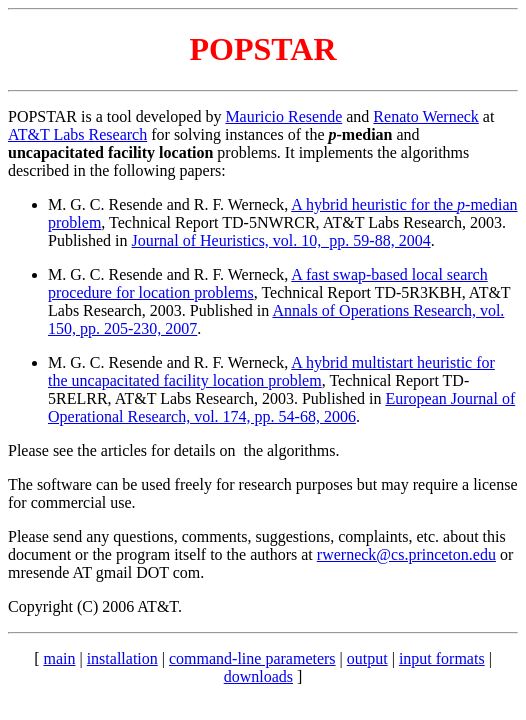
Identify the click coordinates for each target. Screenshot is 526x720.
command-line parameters (252, 658)
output (367, 658)
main (59, 658)
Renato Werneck (425, 116)
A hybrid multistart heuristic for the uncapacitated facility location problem (271, 371)
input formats (442, 658)
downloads (258, 676)
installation (122, 658)
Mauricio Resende (283, 116)
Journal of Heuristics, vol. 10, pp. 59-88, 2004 (281, 240)
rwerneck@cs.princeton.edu (406, 554)
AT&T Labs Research (77, 134)
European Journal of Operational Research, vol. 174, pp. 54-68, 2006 (281, 407)
